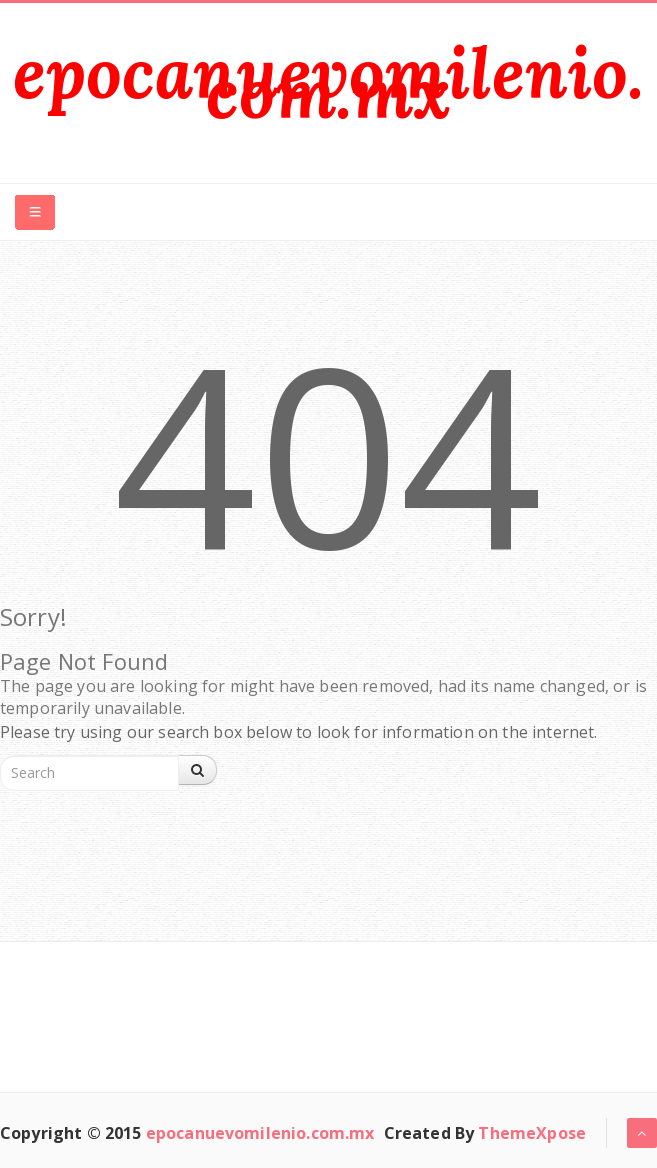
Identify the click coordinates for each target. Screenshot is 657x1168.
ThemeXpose (532, 1133)
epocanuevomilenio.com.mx (329, 82)
